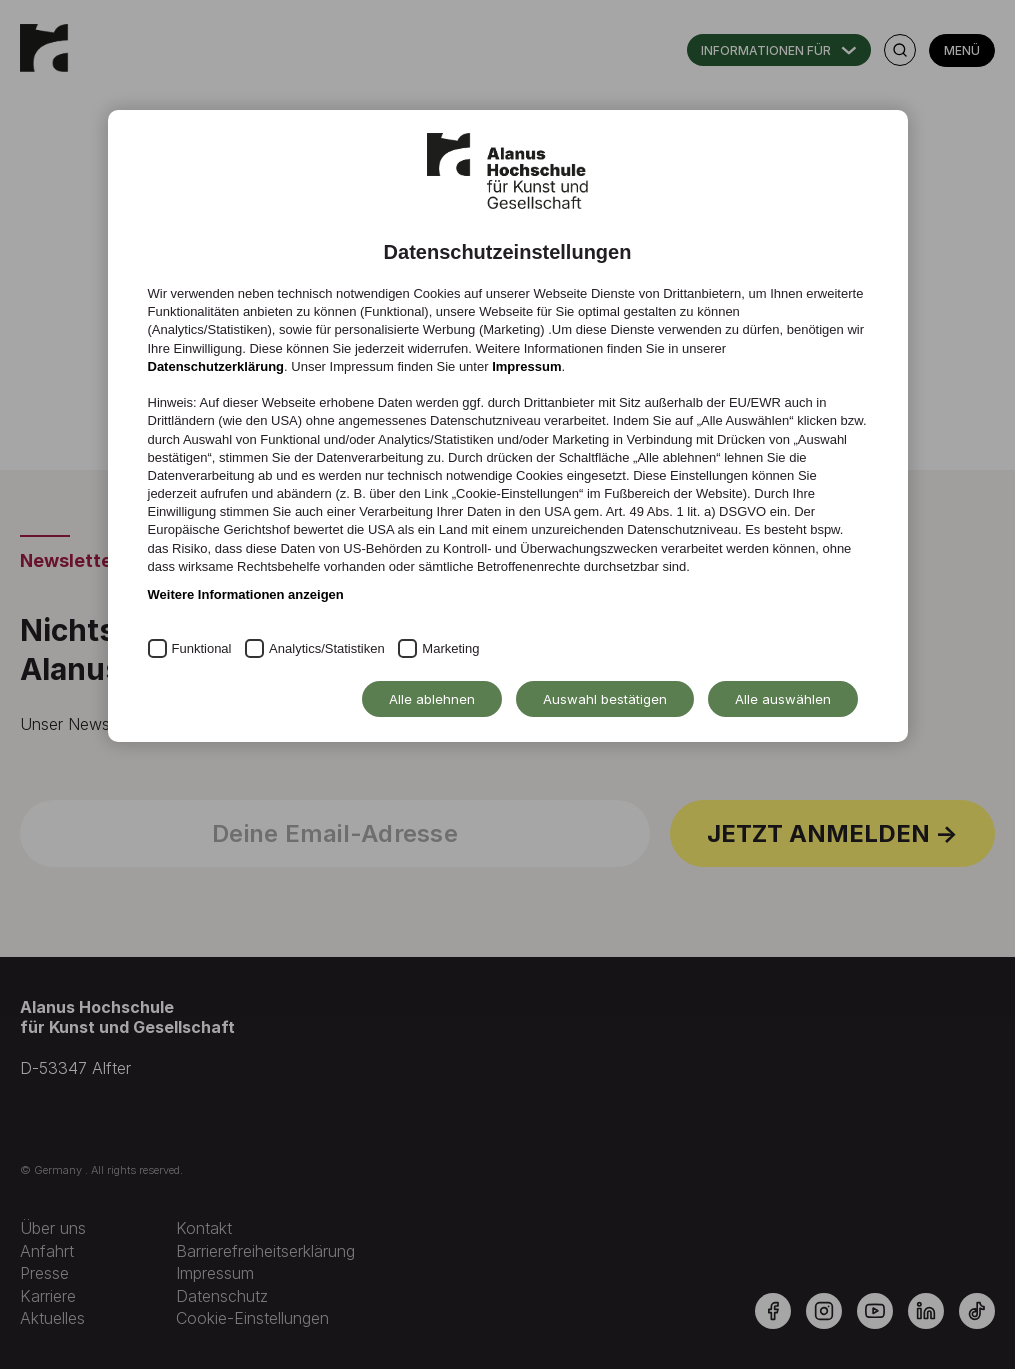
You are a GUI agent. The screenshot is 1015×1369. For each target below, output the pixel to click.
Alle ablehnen (432, 699)
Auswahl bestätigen (605, 699)
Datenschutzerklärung (216, 366)
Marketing (450, 648)
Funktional (202, 648)
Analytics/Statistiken (327, 648)
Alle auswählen (783, 699)
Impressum (526, 366)
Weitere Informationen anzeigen (246, 594)
